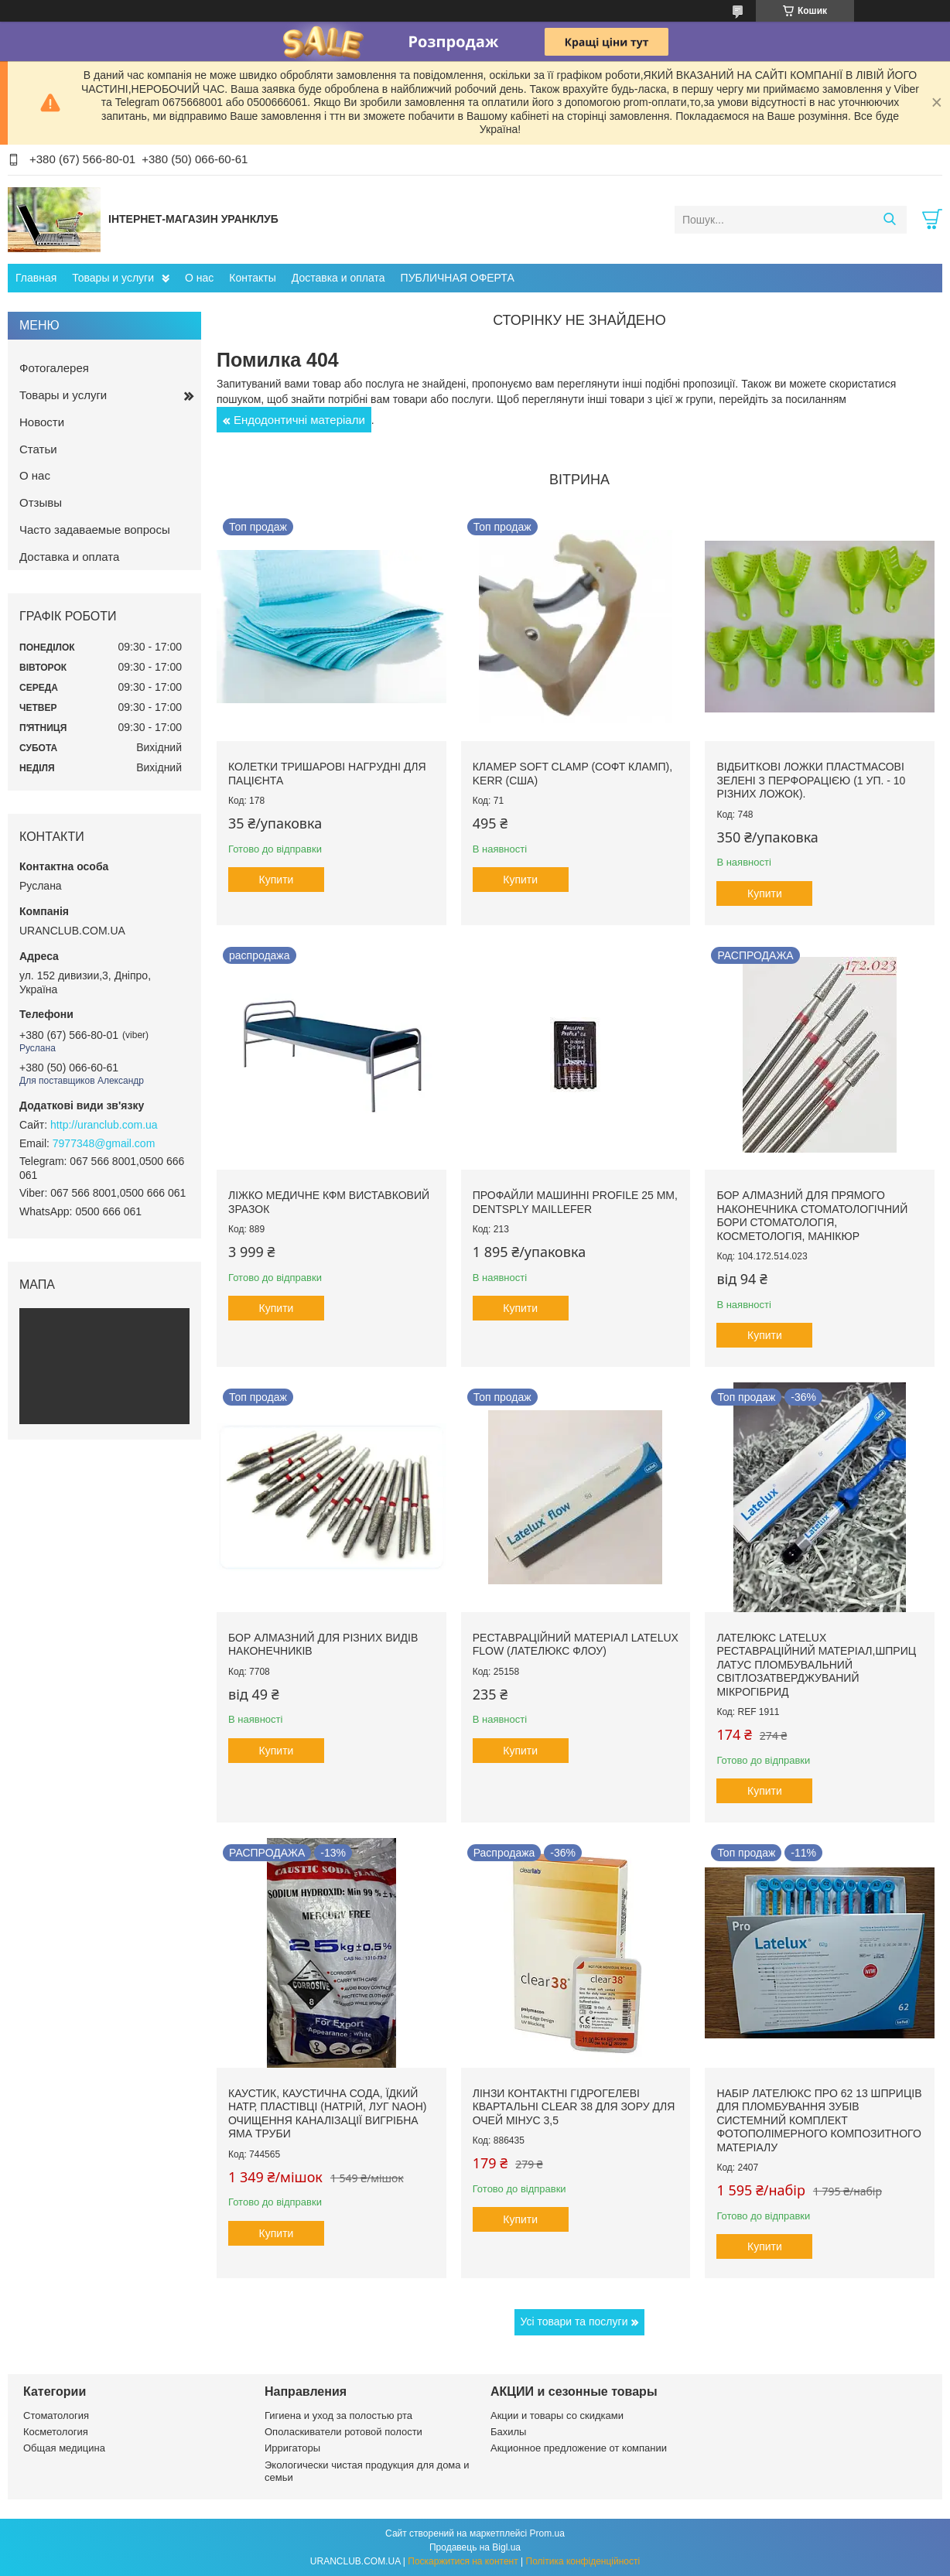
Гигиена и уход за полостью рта (338, 2415)
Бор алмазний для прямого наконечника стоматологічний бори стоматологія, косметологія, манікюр (811, 1215)
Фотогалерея (54, 367)
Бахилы (508, 2432)
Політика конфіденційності (583, 2561)
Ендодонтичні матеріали (299, 419)
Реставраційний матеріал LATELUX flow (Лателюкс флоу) (575, 1644)
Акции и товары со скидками (557, 2415)
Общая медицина (64, 2448)
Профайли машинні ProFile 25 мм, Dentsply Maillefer (575, 1202)
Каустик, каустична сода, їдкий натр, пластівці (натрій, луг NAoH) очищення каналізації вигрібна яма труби (327, 2113)
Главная (35, 278)
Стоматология (56, 2415)
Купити (276, 879)
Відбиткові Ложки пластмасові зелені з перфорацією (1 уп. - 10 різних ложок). (810, 780)
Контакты (252, 278)
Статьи (38, 449)
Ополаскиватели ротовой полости (343, 2432)
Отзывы (40, 502)
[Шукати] (889, 220)
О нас (199, 278)
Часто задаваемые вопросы (94, 529)
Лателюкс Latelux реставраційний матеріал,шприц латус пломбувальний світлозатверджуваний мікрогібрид (816, 1664)
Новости (41, 422)
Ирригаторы (292, 2448)
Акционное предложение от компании (578, 2448)
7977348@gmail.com (104, 1143)
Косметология (55, 2432)
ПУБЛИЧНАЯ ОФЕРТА (457, 278)
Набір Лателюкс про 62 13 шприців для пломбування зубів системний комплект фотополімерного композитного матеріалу (818, 2120)
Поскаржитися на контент (463, 2561)
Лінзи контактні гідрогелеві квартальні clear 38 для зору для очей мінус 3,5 (574, 2107)
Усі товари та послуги (574, 2321)
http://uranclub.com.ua (104, 1125)
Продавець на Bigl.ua (475, 2547)
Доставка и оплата (338, 278)
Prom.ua (547, 2533)
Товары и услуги (113, 278)
